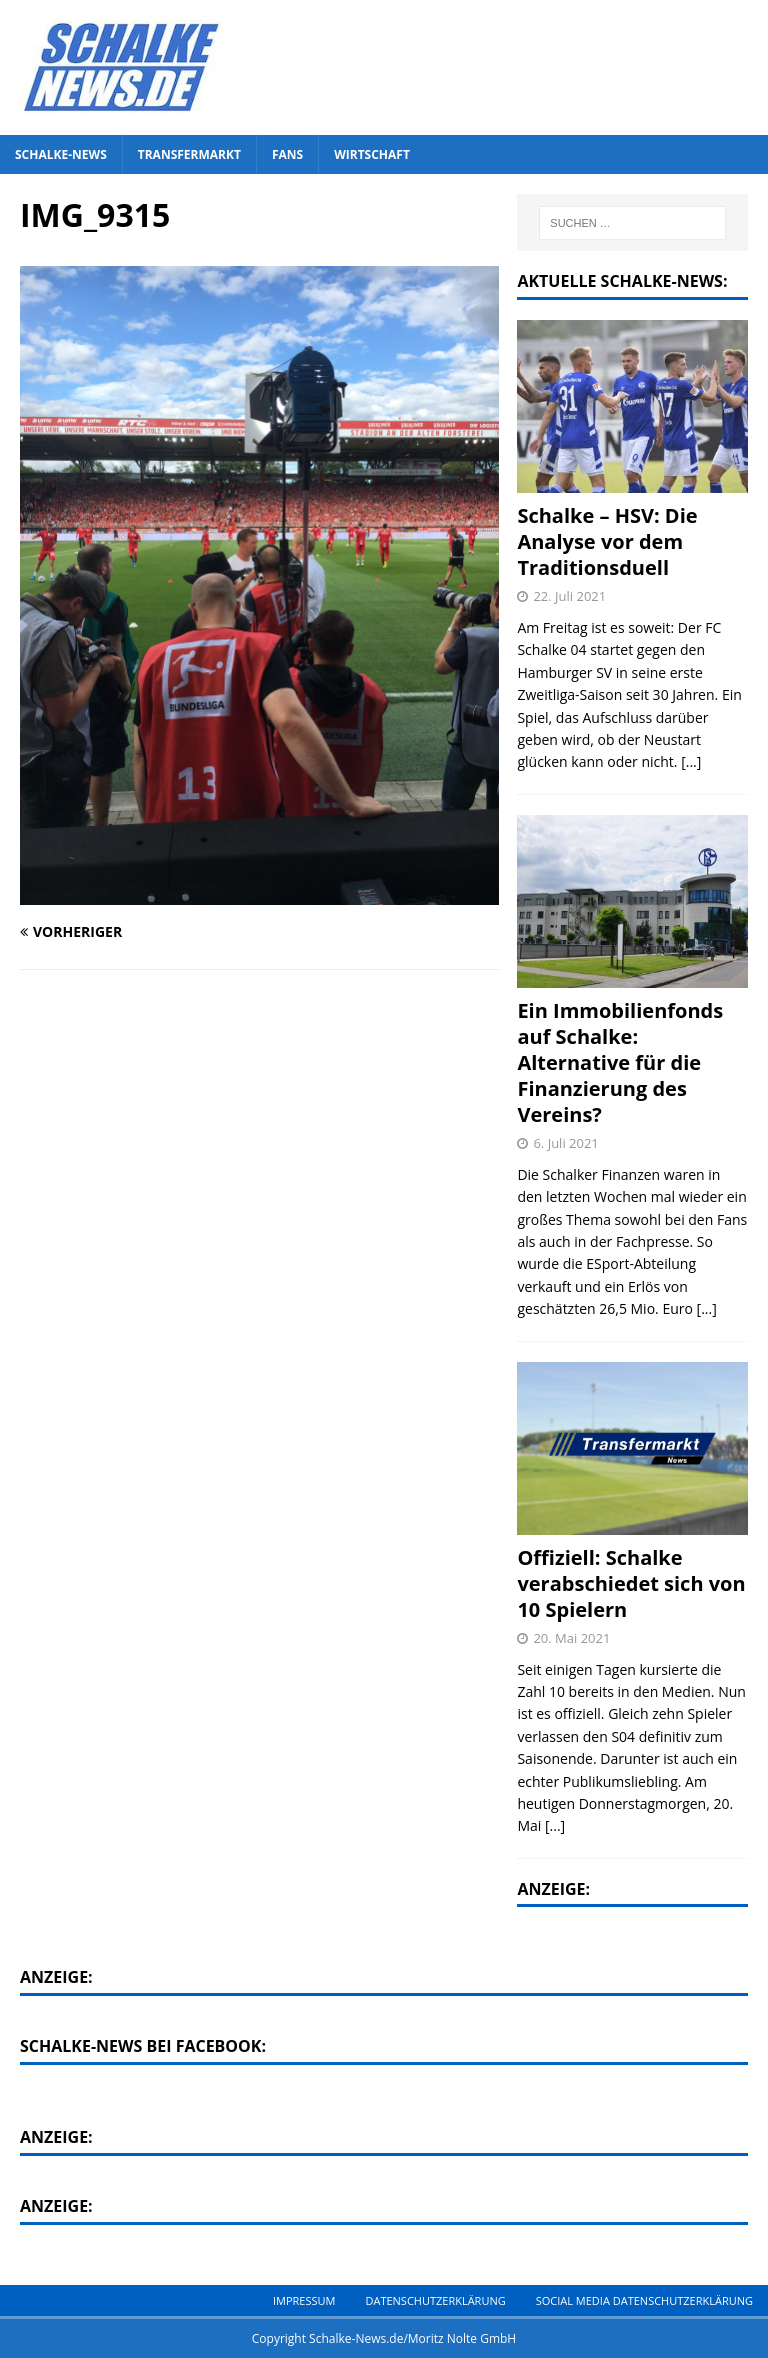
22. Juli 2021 (569, 596)
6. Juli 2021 (565, 1143)
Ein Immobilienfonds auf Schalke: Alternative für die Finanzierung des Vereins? (620, 1062)
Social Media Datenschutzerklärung (644, 2300)
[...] (691, 761)
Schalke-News (61, 154)
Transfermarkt (189, 154)
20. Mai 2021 (571, 1638)
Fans (287, 154)
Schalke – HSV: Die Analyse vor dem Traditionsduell (607, 541)
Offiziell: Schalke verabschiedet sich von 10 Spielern (631, 1583)
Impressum (304, 2300)
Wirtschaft (372, 154)
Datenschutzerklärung (435, 2300)
